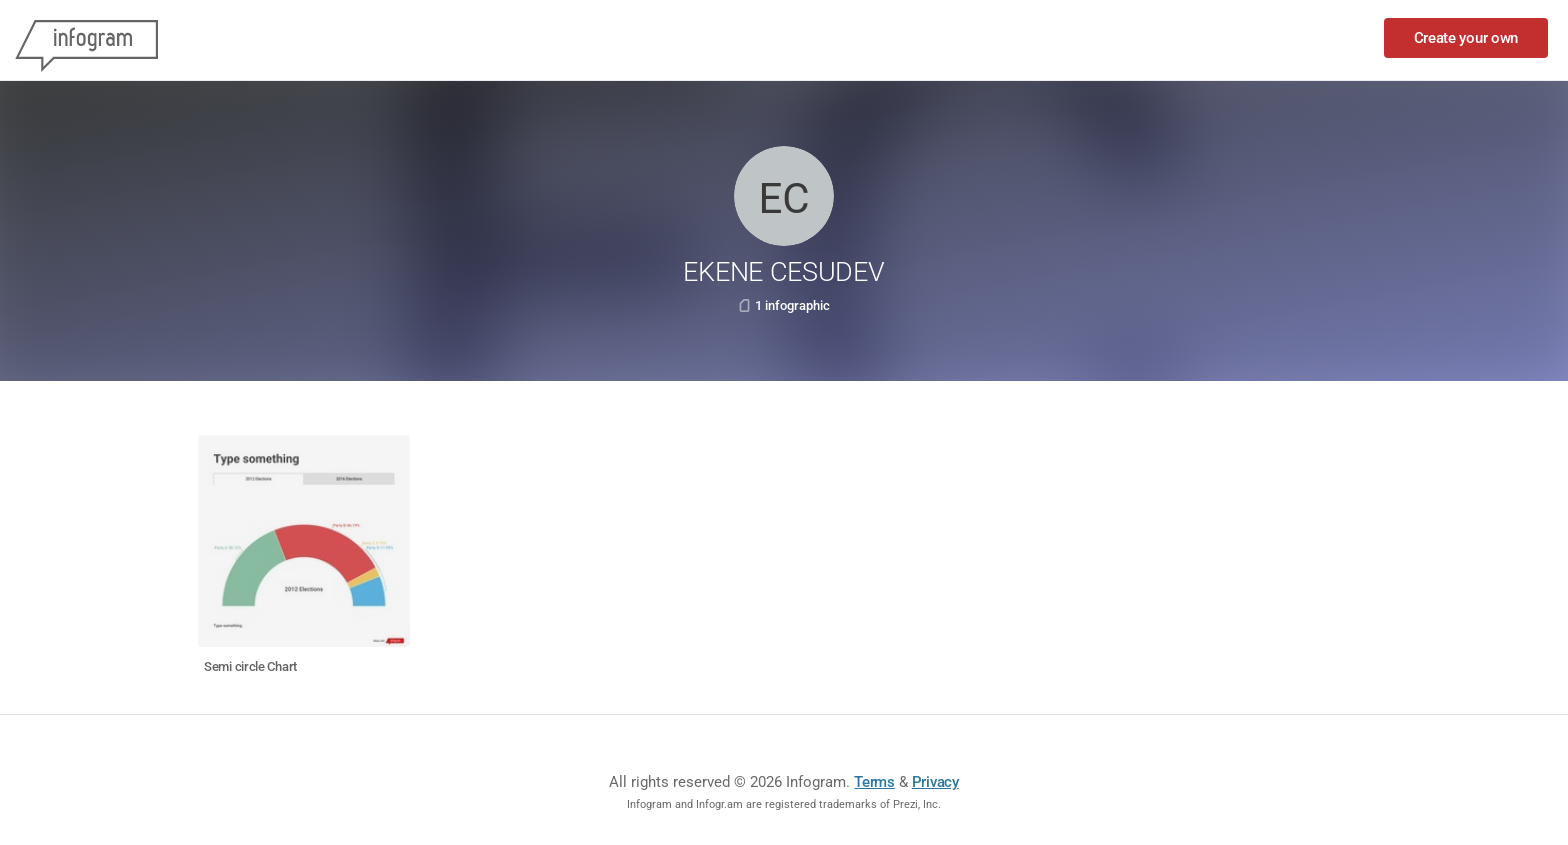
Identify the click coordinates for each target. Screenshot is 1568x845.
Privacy (935, 782)
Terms (874, 782)
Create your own (1466, 38)
